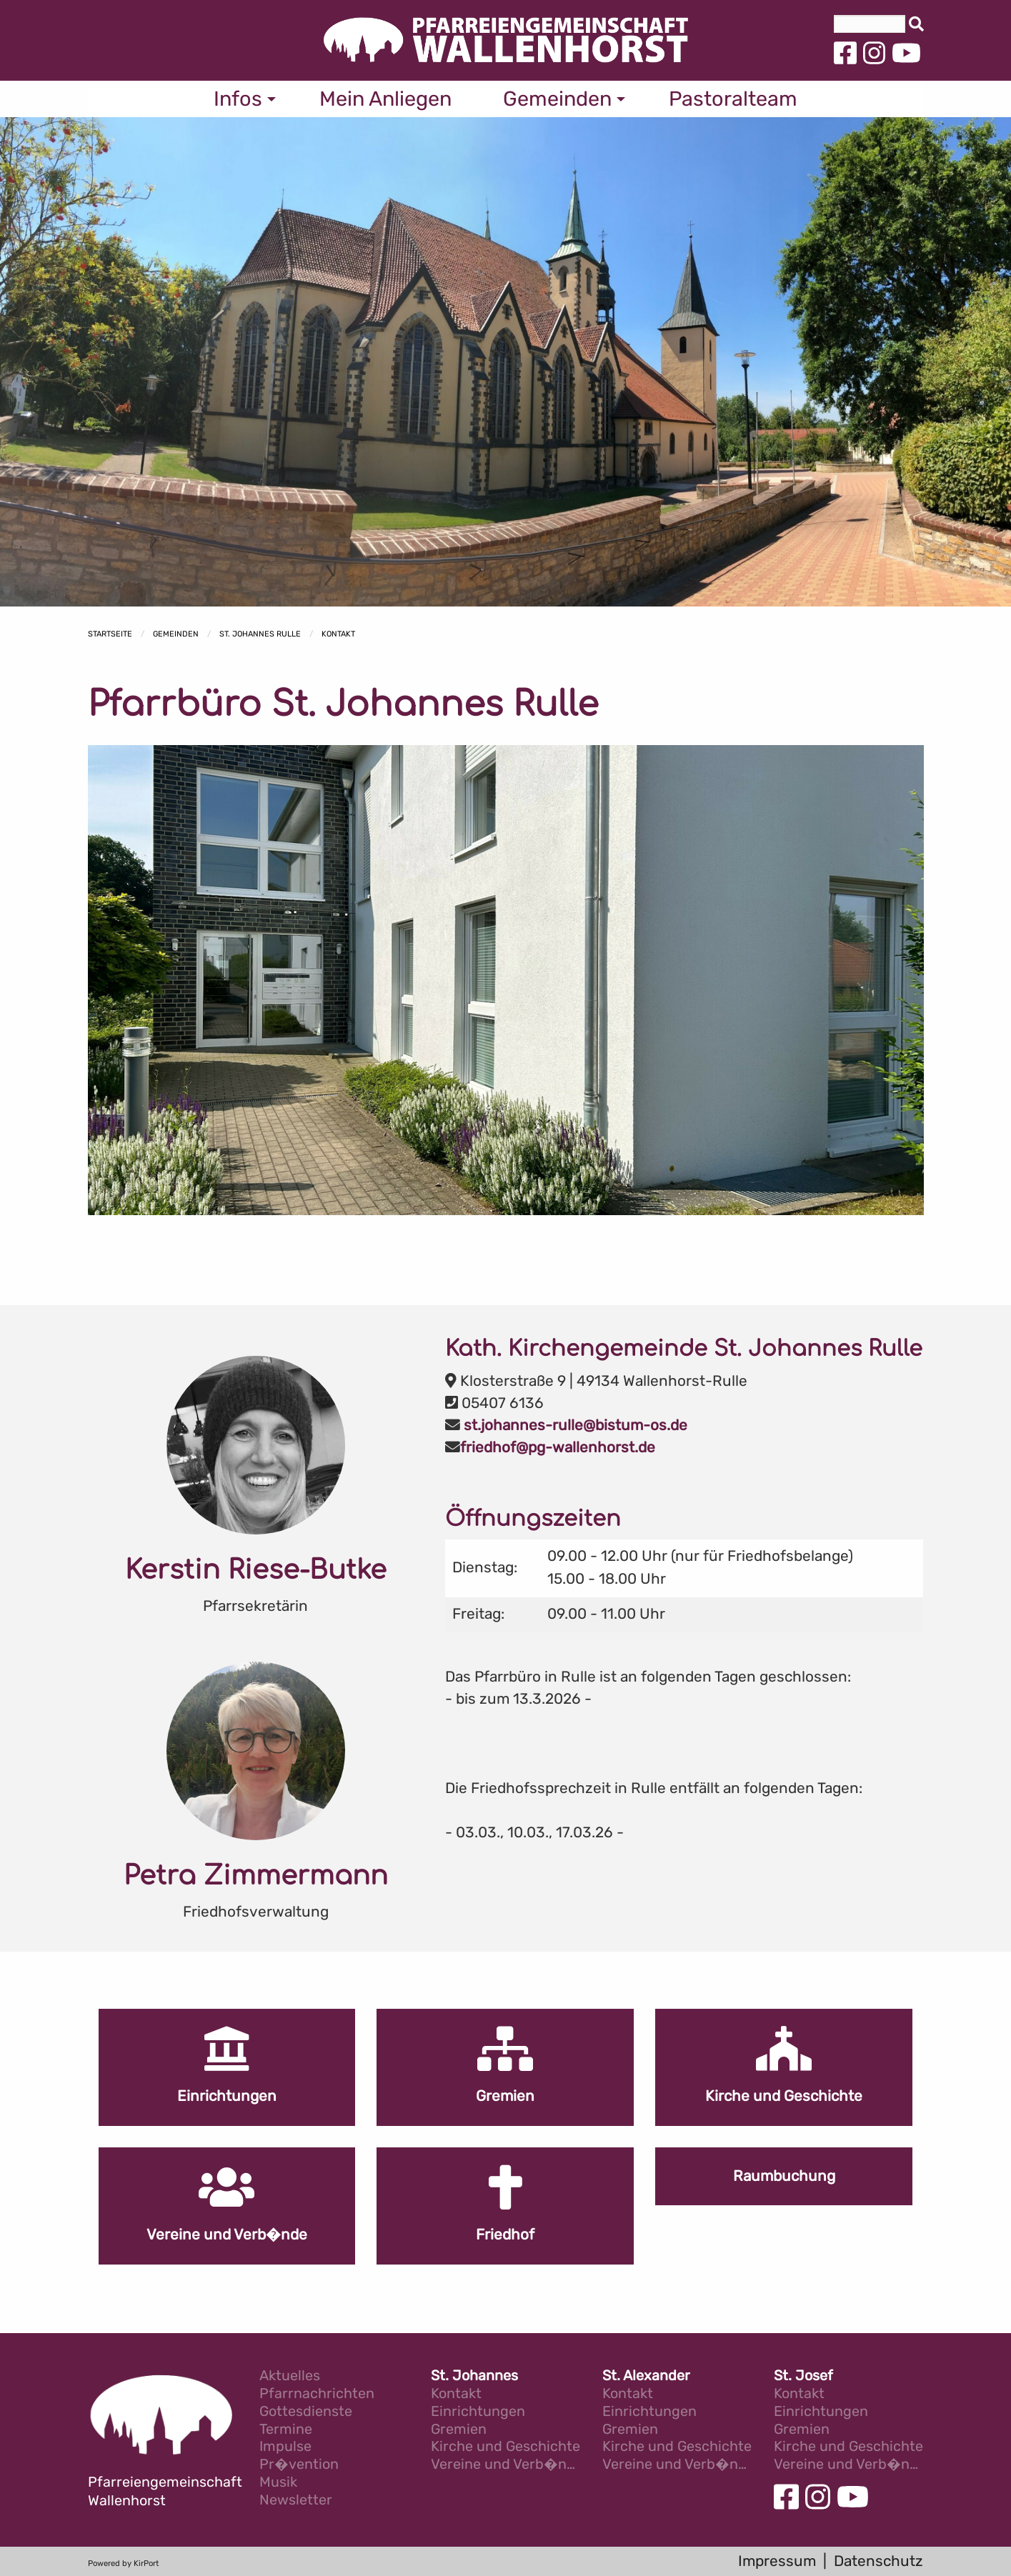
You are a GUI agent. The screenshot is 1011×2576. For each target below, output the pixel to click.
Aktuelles (289, 2376)
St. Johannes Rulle (260, 634)
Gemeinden (176, 634)
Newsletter (295, 2500)
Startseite (110, 634)
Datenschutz (878, 2561)
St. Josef (803, 2376)
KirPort (146, 2563)
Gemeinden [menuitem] (557, 98)
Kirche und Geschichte (505, 2447)
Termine (285, 2429)
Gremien (459, 2429)
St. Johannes (474, 2376)
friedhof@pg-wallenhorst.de (557, 1447)
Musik (278, 2482)
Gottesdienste (305, 2412)
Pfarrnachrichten (316, 2394)
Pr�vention (299, 2464)
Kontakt (338, 634)
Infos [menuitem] (238, 98)
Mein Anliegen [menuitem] (385, 98)
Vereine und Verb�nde (506, 2464)
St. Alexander (646, 2376)
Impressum (777, 2561)
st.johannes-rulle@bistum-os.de (575, 1425)
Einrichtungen (478, 2412)
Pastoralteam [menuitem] (733, 98)
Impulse (285, 2447)
